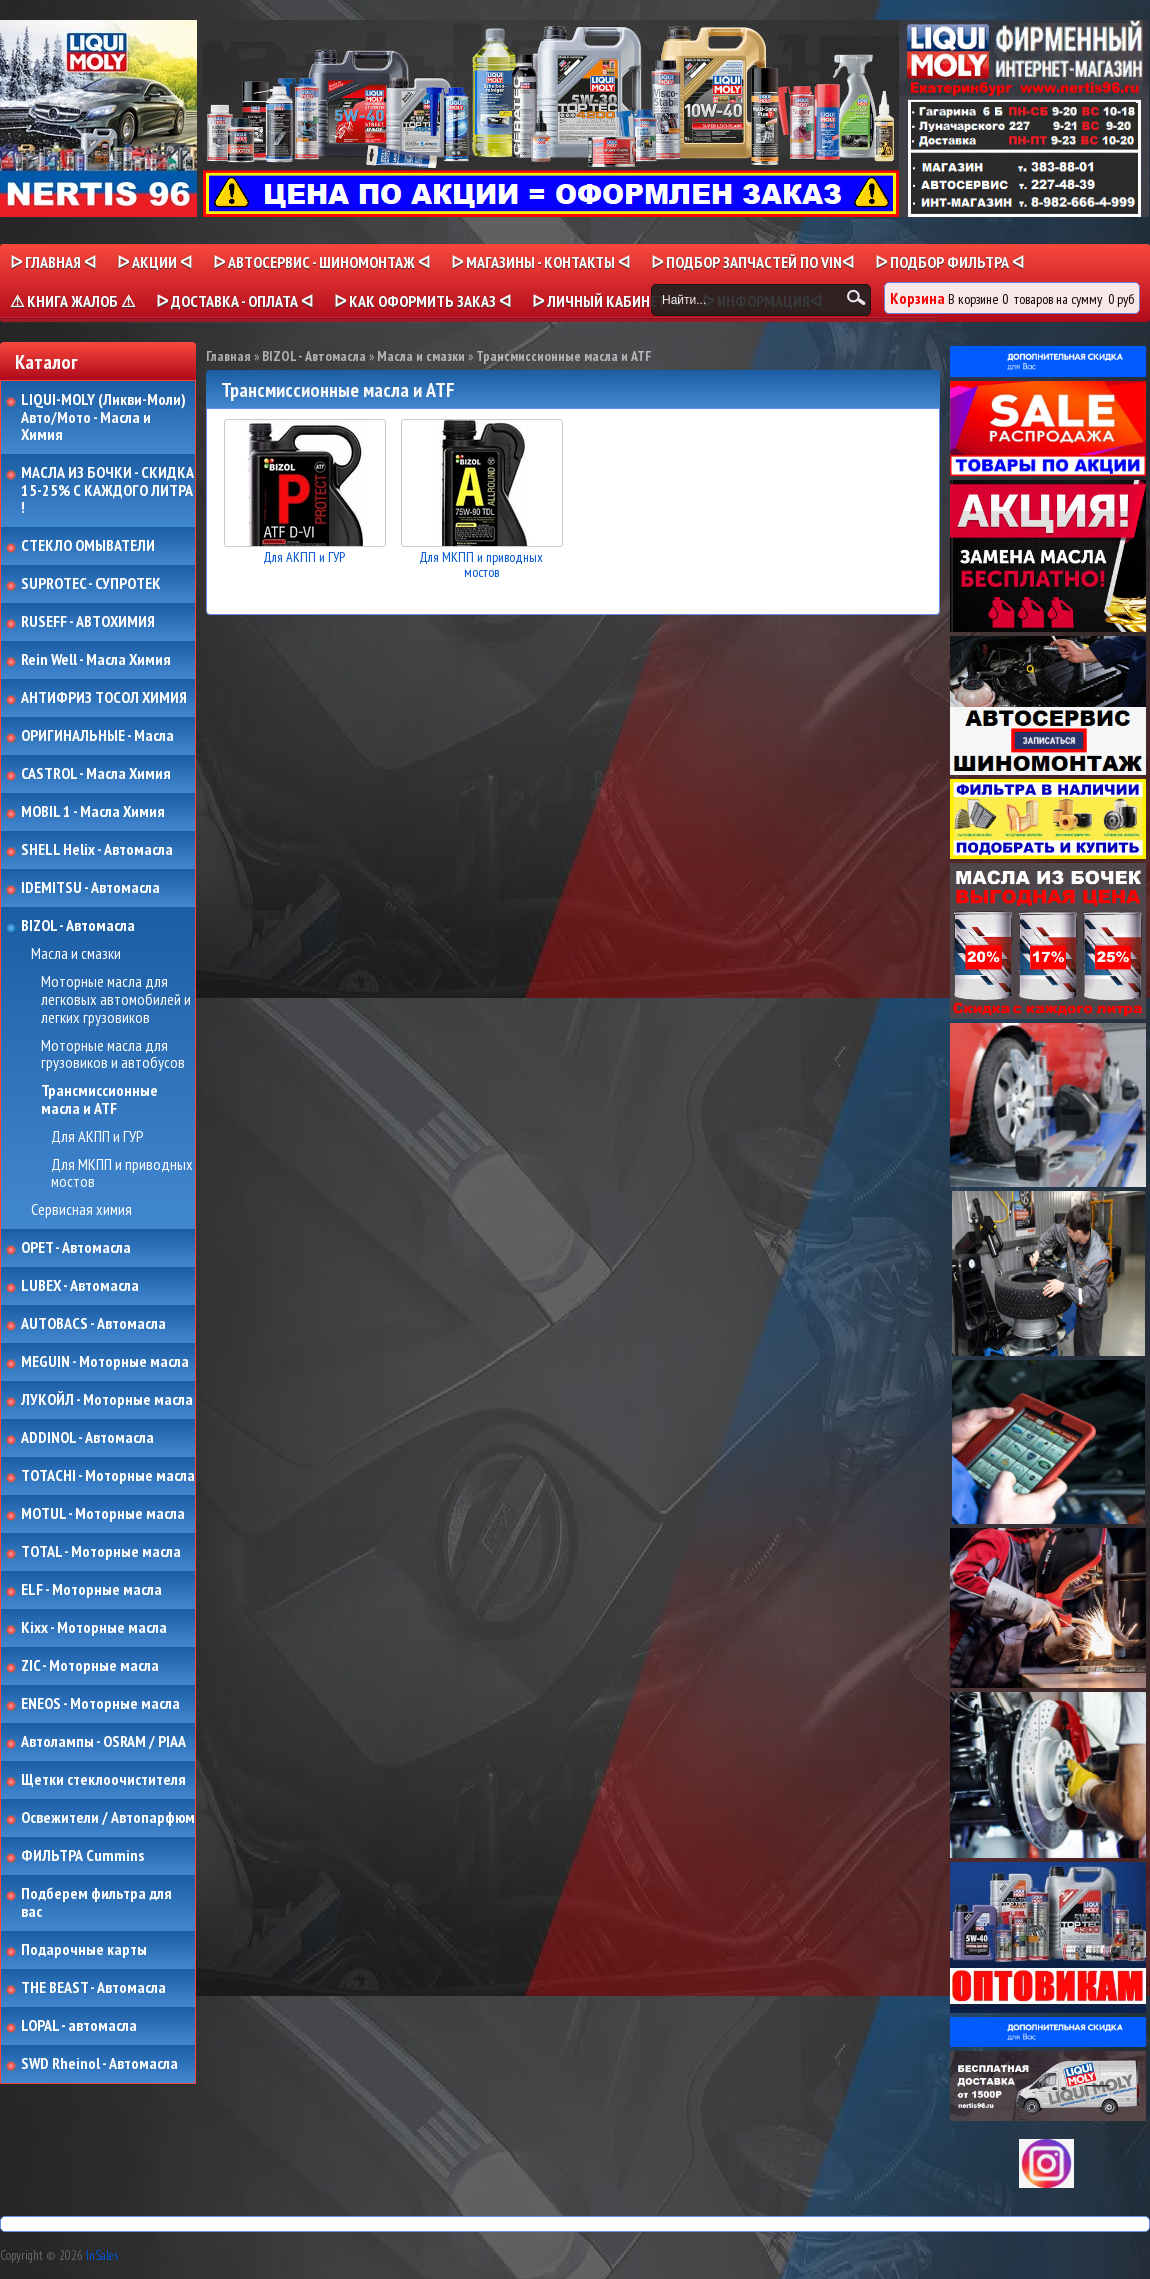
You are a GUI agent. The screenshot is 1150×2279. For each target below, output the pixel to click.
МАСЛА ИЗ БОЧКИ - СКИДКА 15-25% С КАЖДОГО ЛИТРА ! (107, 490)
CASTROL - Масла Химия (96, 774)
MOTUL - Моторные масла (103, 1514)
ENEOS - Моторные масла (100, 1704)
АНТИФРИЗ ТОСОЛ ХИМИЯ (104, 698)
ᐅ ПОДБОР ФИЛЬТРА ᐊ (949, 262)
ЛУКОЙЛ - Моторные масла (107, 1400)
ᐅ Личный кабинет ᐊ (606, 301)
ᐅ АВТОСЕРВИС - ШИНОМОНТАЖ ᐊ (321, 262)
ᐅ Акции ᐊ (154, 262)
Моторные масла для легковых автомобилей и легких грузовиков (116, 999)
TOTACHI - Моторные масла (108, 1476)
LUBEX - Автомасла (80, 1286)
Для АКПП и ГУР (97, 1137)
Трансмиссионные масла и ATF (99, 1099)
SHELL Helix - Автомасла (97, 850)
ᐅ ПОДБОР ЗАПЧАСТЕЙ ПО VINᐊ (752, 262)
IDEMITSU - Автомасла (90, 888)
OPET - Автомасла (76, 1248)
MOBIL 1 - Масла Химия (93, 812)
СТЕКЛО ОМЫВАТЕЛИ (88, 546)
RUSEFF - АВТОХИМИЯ (88, 622)
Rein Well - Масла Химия (96, 660)
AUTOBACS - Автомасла (93, 1324)
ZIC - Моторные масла (90, 1666)
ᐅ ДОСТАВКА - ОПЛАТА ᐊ (234, 301)
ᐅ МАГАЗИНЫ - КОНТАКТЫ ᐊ (540, 262)
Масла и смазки (76, 954)
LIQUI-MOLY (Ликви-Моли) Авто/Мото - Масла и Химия (105, 417)
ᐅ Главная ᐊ (53, 262)
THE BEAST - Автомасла (93, 1988)
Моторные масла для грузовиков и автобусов (113, 1054)
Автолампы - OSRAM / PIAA (103, 1742)
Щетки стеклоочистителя (103, 1780)
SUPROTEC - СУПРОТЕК (91, 584)
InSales (102, 2255)
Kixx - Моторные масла (94, 1628)
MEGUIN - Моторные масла (105, 1362)
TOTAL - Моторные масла (101, 1552)
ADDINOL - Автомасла (87, 1438)
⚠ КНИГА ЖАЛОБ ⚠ (72, 301)
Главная (228, 356)
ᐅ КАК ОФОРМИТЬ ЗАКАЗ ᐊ (422, 301)
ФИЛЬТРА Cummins (82, 1856)
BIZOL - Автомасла (78, 926)
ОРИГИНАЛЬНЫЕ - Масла (97, 736)
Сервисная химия (81, 1210)
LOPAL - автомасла (79, 2026)
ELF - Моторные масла (91, 1590)
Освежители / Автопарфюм (108, 1818)
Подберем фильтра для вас (96, 1902)
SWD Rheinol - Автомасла (99, 2064)
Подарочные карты (84, 1950)
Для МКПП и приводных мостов (122, 1173)
